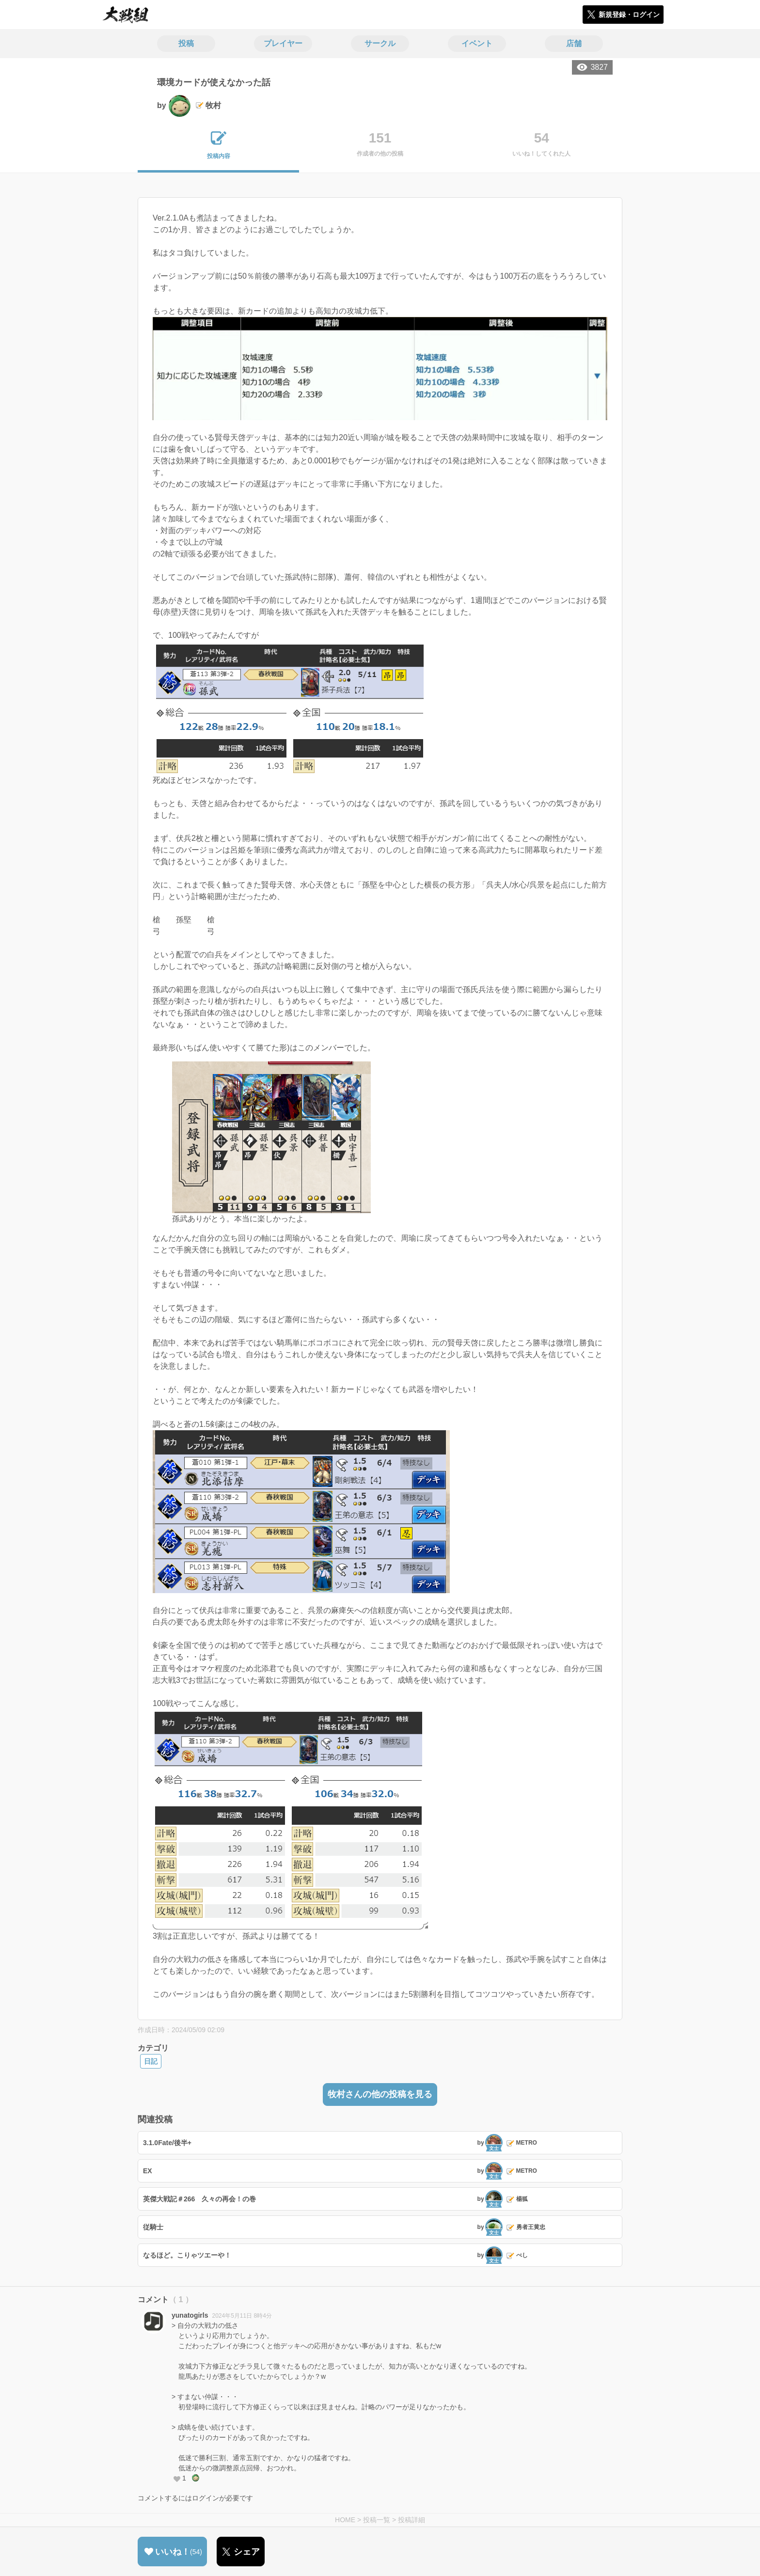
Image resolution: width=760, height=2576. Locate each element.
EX (147, 2171)
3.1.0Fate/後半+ (167, 2143)
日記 (151, 2061)
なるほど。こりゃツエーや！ (187, 2255)
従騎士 (153, 2227)
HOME (345, 2520)
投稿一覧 (376, 2520)
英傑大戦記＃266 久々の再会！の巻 (199, 2199)
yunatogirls (190, 2315)
